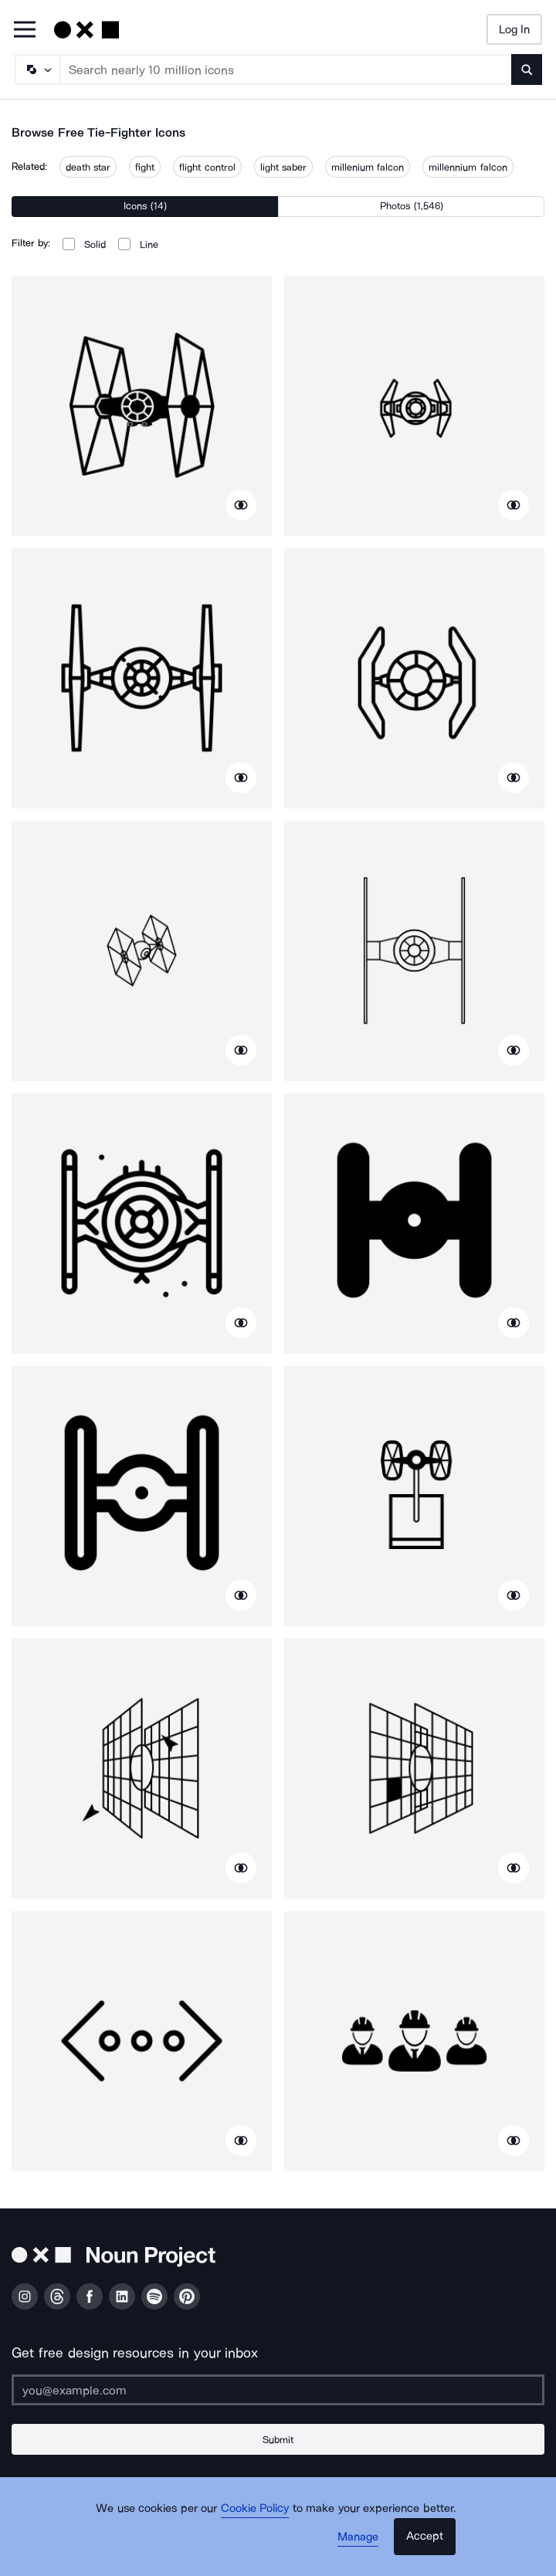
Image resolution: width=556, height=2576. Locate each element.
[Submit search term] (526, 69)
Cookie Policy (255, 2508)
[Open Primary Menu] (25, 30)
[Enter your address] (278, 2389)
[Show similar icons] (240, 505)
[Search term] (286, 69)
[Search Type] (36, 69)
